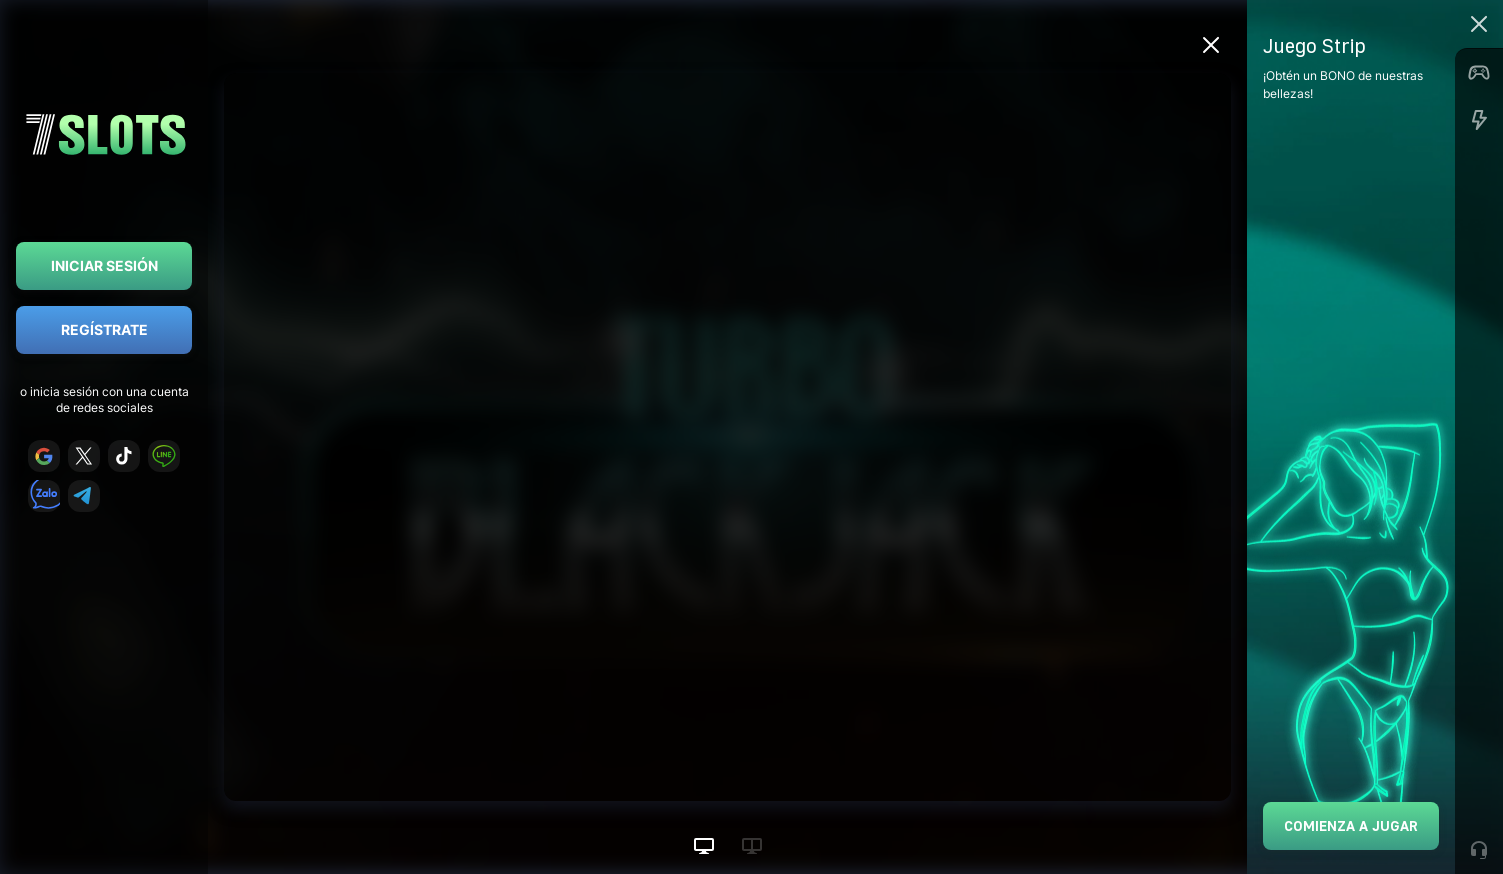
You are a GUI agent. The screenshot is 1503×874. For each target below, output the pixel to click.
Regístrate (104, 329)
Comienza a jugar (1351, 825)
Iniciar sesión (104, 265)
